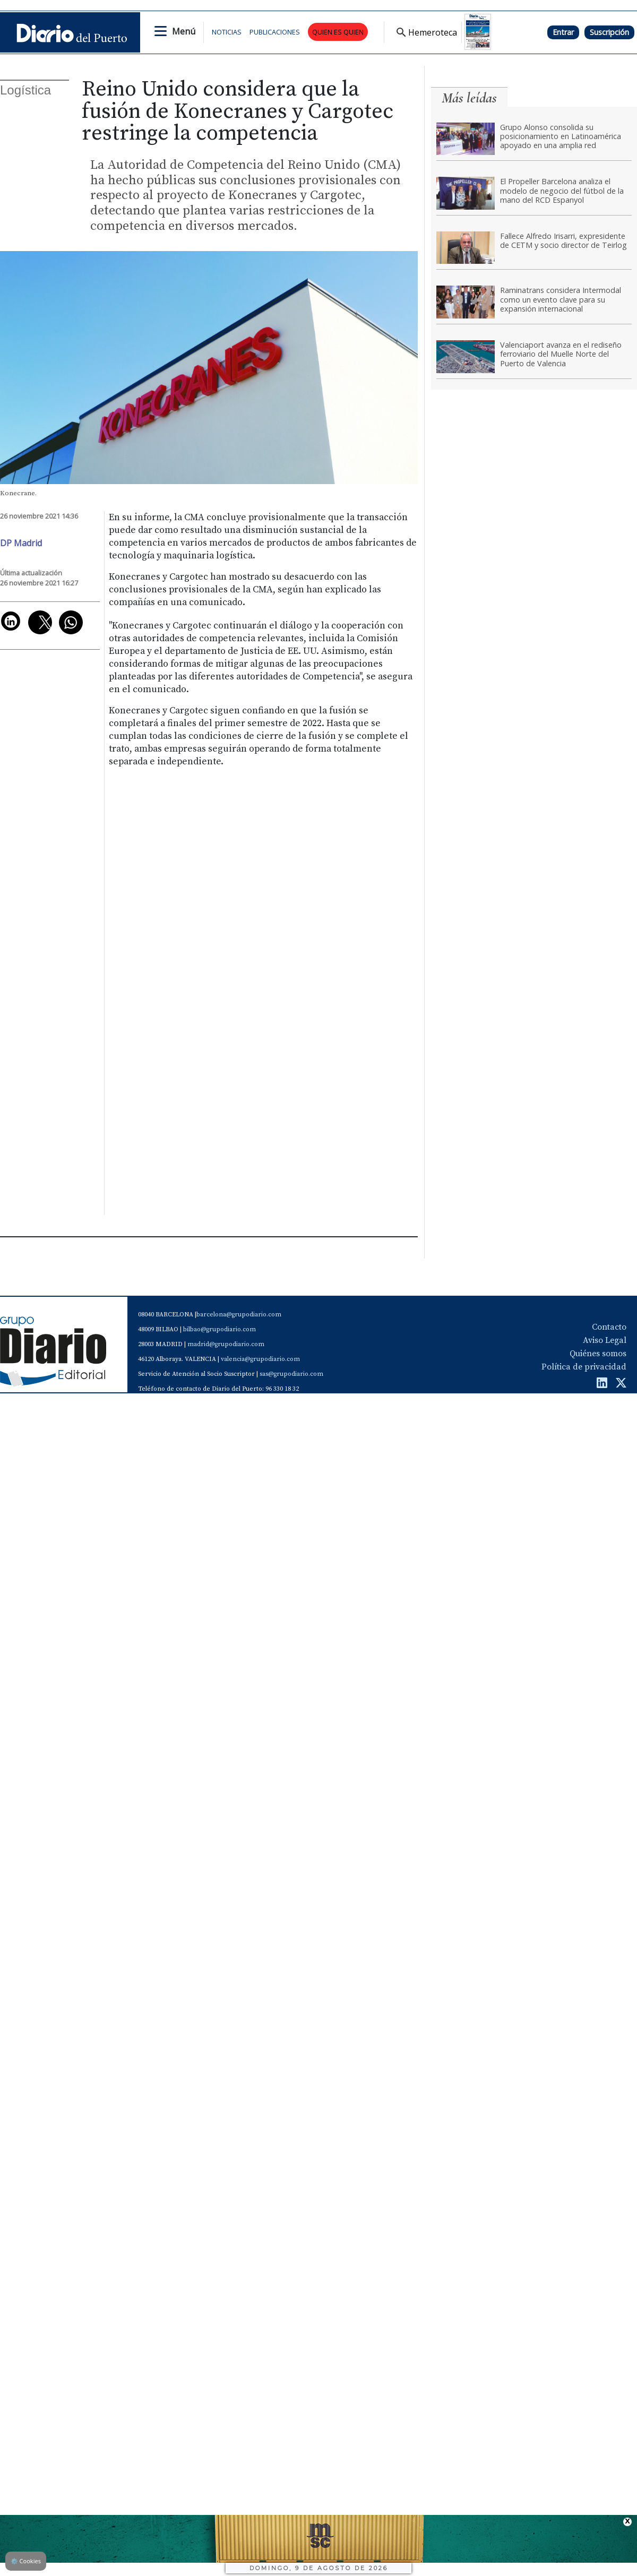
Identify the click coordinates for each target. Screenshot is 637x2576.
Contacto (609, 1327)
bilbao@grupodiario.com (219, 1329)
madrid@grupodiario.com (225, 1344)
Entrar (563, 32)
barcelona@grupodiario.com (238, 1315)
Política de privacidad (583, 1367)
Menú (183, 31)
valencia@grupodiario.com (260, 1359)
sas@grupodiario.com (291, 1374)
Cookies (26, 2561)
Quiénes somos (598, 1353)
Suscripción (609, 32)
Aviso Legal (604, 1340)
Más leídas (469, 98)
